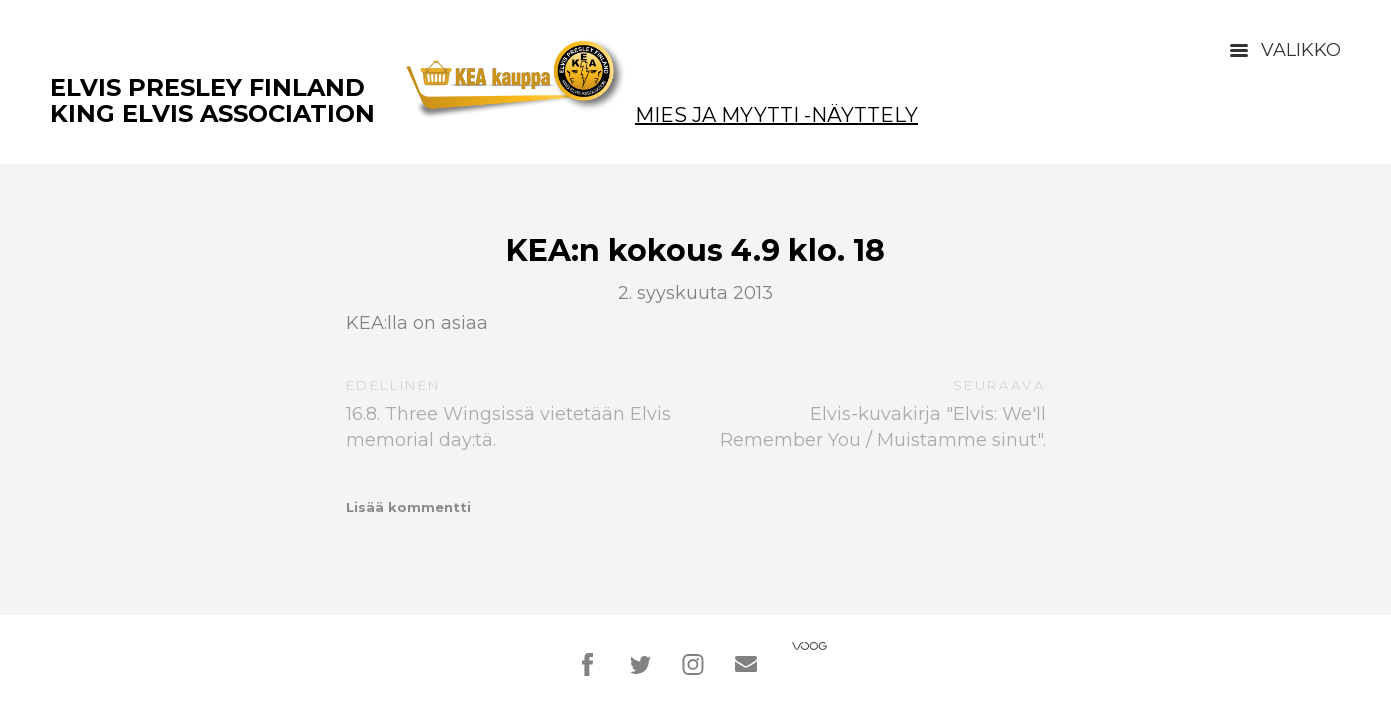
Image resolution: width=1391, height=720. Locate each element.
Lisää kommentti (408, 507)
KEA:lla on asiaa (417, 323)
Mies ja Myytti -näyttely (776, 115)
